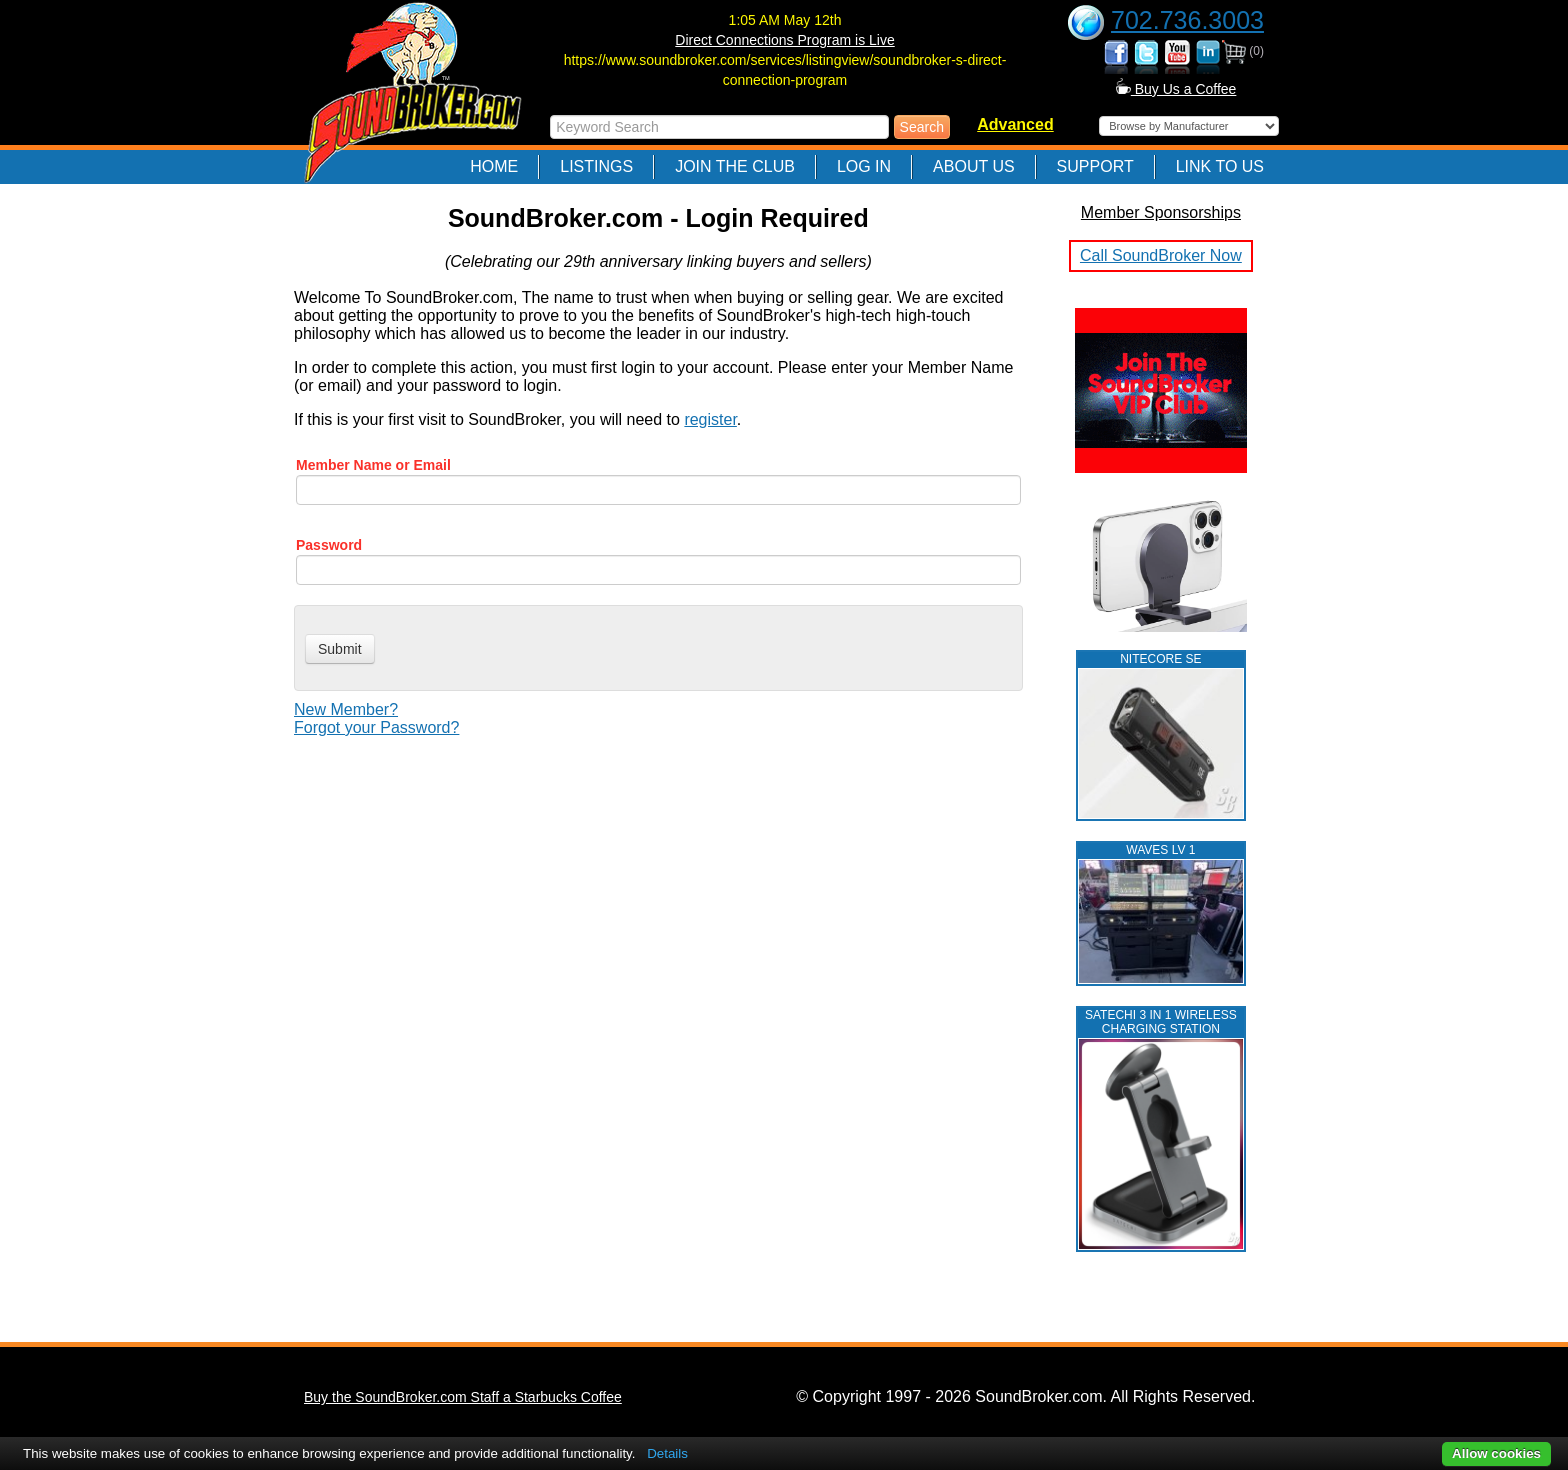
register (710, 419)
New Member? (346, 709)
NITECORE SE (1160, 659)
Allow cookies (1496, 1453)
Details (667, 1453)
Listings (596, 166)
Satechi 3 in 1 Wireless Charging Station (1161, 1022)
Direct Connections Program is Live (784, 40)
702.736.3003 (1187, 20)
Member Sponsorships (1161, 212)
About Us (974, 166)
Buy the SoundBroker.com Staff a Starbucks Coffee (463, 1397)
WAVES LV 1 (1160, 850)
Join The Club (735, 166)
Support (1095, 166)
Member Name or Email (373, 465)
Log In (864, 166)
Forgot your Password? (376, 727)
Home (494, 166)
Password (329, 545)
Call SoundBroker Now (1161, 255)
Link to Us (1220, 166)
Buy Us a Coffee (1176, 89)
